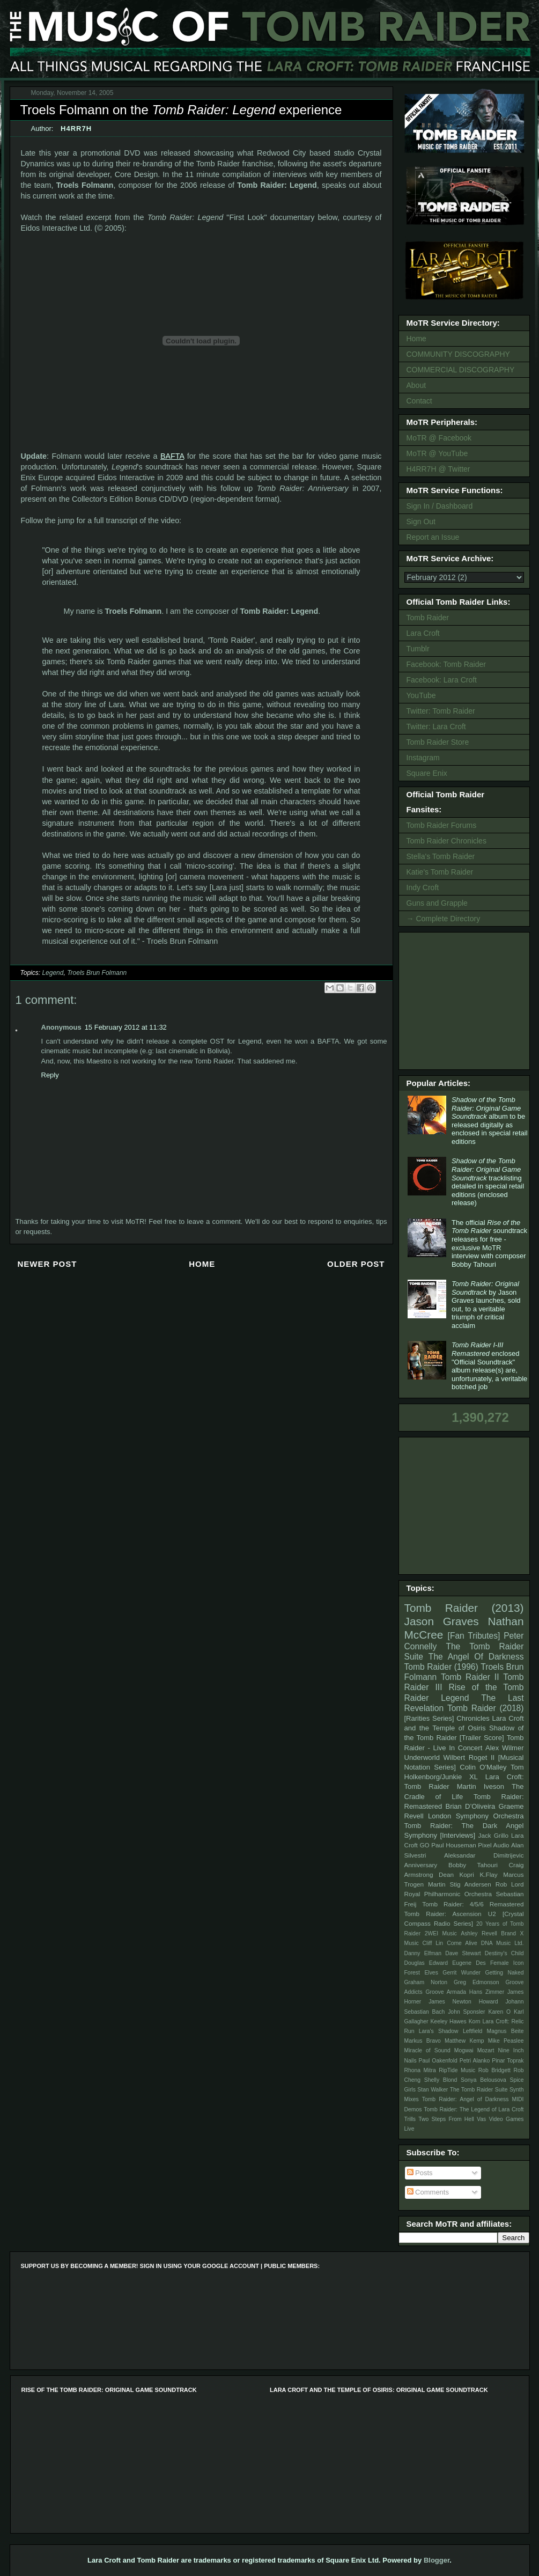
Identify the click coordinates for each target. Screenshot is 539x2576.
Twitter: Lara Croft (436, 726)
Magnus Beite (505, 2031)
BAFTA (172, 456)
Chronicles (472, 1718)
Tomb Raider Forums (442, 825)
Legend (52, 973)
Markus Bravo (422, 2041)
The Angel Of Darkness (476, 1656)
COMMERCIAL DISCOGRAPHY (461, 369)
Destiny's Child (504, 1953)
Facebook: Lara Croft (442, 680)
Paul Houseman (453, 1844)
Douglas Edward (426, 1963)
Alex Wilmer (504, 1748)
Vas (481, 2119)
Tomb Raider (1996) (441, 1666)
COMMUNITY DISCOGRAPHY (458, 354)
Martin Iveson (480, 1786)
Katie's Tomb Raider (440, 872)
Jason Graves (441, 1621)
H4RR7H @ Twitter (438, 469)
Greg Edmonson (476, 1982)
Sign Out (421, 521)
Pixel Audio (493, 1844)
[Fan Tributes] (474, 1635)
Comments (428, 2192)
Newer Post (47, 1263)
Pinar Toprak (507, 2061)
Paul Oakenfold (438, 2061)
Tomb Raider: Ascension (443, 1913)
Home (202, 1263)
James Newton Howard (463, 2002)
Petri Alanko (475, 2061)
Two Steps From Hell (446, 2119)
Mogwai (464, 2050)
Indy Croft (423, 887)
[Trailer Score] (482, 1738)
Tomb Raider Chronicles (446, 840)
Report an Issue (433, 537)
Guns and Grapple (437, 903)
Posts (420, 2173)
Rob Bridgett (494, 2070)
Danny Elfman (423, 1953)
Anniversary (421, 1864)
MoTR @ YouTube (437, 453)
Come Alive (462, 1943)
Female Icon (507, 1963)
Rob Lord (510, 1884)
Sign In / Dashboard (440, 506)
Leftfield (472, 2031)
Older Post (356, 1263)
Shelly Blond (440, 2080)
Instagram (423, 757)
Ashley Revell (479, 1933)
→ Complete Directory (444, 918)
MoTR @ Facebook (439, 438)
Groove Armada (445, 1992)
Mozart (485, 2050)
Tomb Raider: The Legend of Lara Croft (473, 2109)
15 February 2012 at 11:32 (126, 1027)
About (416, 385)
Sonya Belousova (483, 2080)
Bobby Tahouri (473, 1864)
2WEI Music (441, 1933)
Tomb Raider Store (438, 742)
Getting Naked (504, 1973)
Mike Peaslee (506, 2041)
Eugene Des (469, 1963)
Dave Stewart (463, 1953)
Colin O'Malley (483, 1767)
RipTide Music (457, 2070)
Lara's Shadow (439, 2031)
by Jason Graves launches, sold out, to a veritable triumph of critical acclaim (486, 1305)
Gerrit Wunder (461, 1973)
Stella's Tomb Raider (441, 856)
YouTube (421, 695)
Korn (475, 2021)
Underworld (422, 1757)
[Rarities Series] (429, 1718)
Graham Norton (426, 1982)
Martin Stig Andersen (459, 1884)
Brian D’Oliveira (470, 1806)
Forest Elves (421, 1973)
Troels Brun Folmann (97, 973)
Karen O (499, 2012)
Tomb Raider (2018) (485, 1708)
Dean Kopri (456, 1874)
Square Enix (427, 773)
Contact (419, 401)
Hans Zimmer (486, 1992)
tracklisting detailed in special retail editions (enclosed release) (488, 1182)
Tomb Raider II (470, 1677)
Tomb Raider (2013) (464, 1608)
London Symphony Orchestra (476, 1816)
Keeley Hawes (448, 2021)
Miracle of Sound (427, 2050)
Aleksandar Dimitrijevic (484, 1855)
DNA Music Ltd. (502, 1943)
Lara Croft (423, 633)
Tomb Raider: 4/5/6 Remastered (472, 1903)
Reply (50, 1075)
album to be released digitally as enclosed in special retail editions (490, 1121)
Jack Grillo (493, 1835)
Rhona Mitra (420, 2070)
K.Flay (488, 1874)
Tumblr (418, 648)
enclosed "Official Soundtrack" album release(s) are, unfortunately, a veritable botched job (489, 1366)
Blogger (436, 2560)
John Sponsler (466, 2012)
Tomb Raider (428, 617)
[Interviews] (457, 1835)
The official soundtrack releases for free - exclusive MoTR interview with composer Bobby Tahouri (489, 1243)
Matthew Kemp (464, 2041)
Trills (410, 2119)
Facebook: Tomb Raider (446, 664)
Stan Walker (432, 2090)
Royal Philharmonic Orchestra (448, 1893)
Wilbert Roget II (469, 1757)
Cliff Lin (433, 1943)
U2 (492, 1913)
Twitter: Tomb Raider (441, 711)
